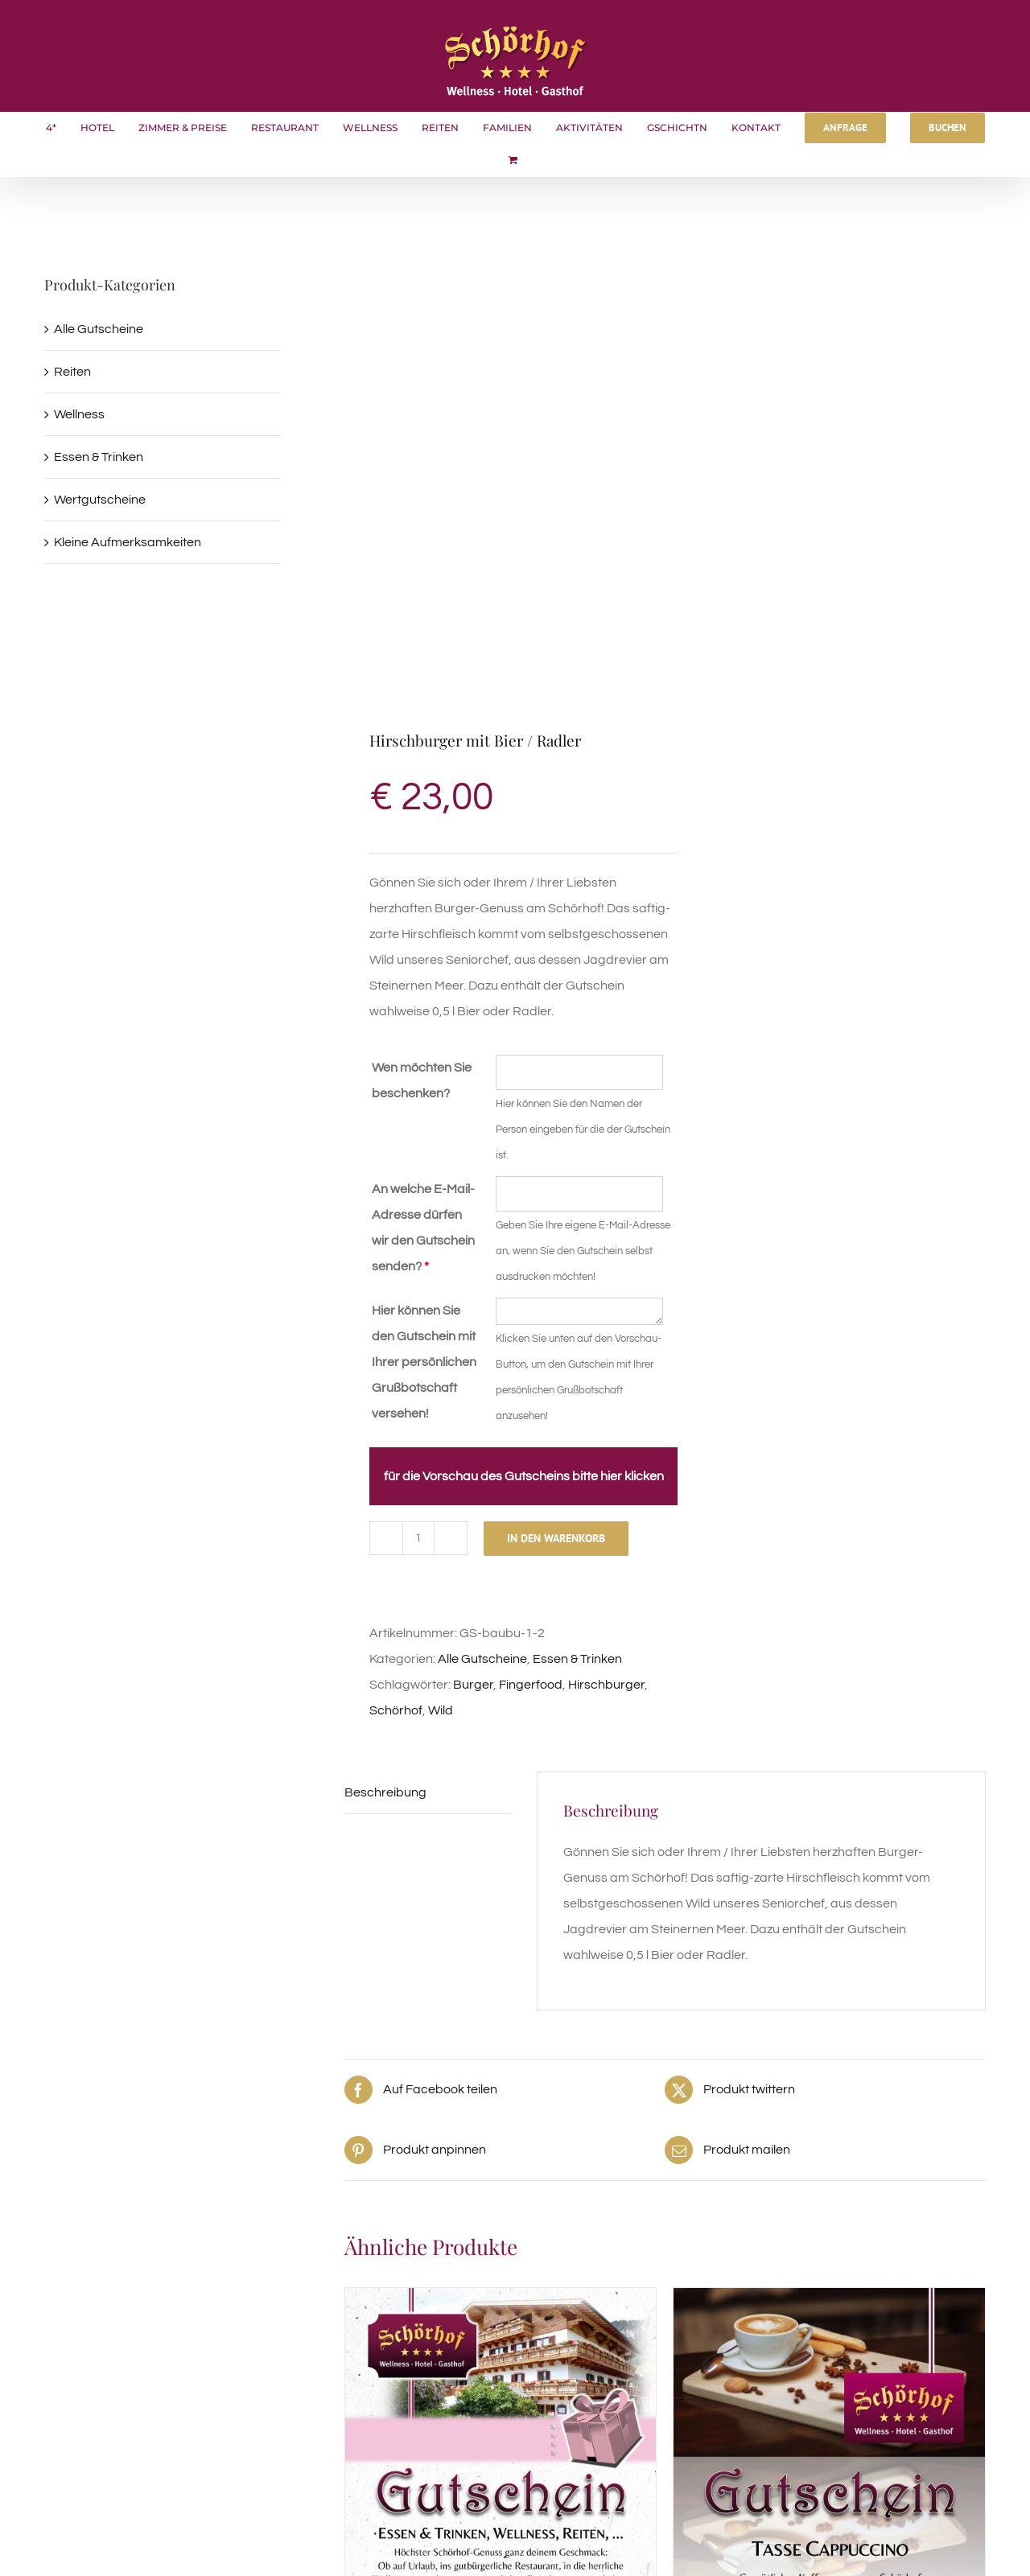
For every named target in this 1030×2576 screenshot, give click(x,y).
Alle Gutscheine (482, 1658)
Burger (473, 1684)
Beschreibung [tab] (385, 1792)
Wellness (79, 414)
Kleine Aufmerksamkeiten (127, 542)
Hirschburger (606, 1684)
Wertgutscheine (100, 499)
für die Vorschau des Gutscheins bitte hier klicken (524, 1476)
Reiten (72, 371)
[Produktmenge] (418, 1538)
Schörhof (395, 1710)
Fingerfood (530, 1684)
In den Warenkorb (556, 1538)
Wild (440, 1710)
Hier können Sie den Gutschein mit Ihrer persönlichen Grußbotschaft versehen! (424, 1362)
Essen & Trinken (577, 1658)
